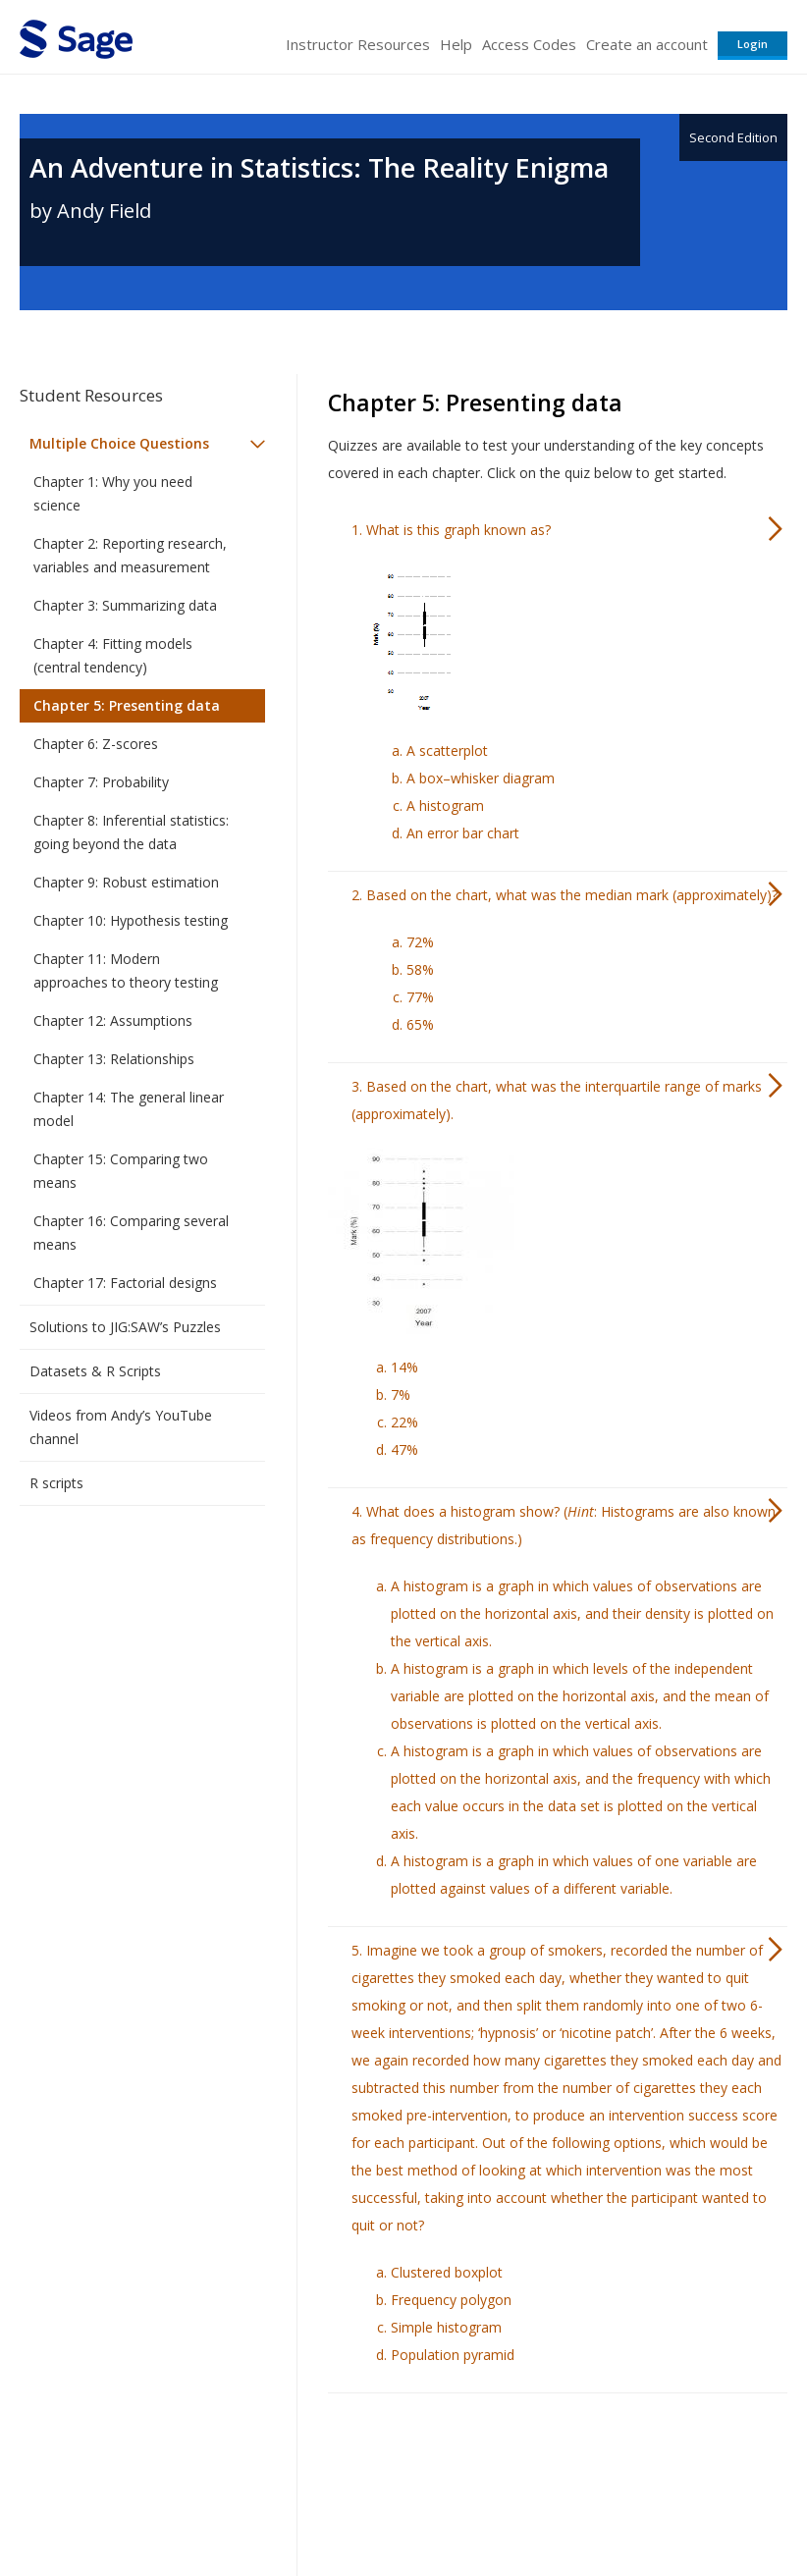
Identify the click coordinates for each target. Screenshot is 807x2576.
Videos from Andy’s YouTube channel (120, 1427)
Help (456, 44)
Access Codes (529, 44)
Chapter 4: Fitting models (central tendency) (112, 655)
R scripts (56, 1483)
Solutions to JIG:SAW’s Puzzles (125, 1326)
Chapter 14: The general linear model (128, 1109)
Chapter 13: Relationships (113, 1058)
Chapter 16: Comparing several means (131, 1232)
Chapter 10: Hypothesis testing (130, 920)
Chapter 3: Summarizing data (125, 605)
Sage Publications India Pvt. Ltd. (304, 2455)
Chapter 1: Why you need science (112, 493)
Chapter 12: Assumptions (112, 1020)
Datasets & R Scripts (95, 1371)
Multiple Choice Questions (119, 443)
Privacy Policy (658, 2503)
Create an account (647, 44)
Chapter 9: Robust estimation (126, 882)
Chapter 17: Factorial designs (125, 1282)
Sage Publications (131, 2455)
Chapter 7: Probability (101, 782)
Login (752, 43)
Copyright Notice (548, 2503)
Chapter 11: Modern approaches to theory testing (125, 970)
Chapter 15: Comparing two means (120, 1171)
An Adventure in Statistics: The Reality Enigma (319, 167)
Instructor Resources (358, 44)
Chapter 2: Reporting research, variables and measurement (130, 555)
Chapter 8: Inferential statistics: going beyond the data (131, 832)
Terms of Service (428, 2503)
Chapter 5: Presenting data (126, 705)
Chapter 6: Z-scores (95, 743)
